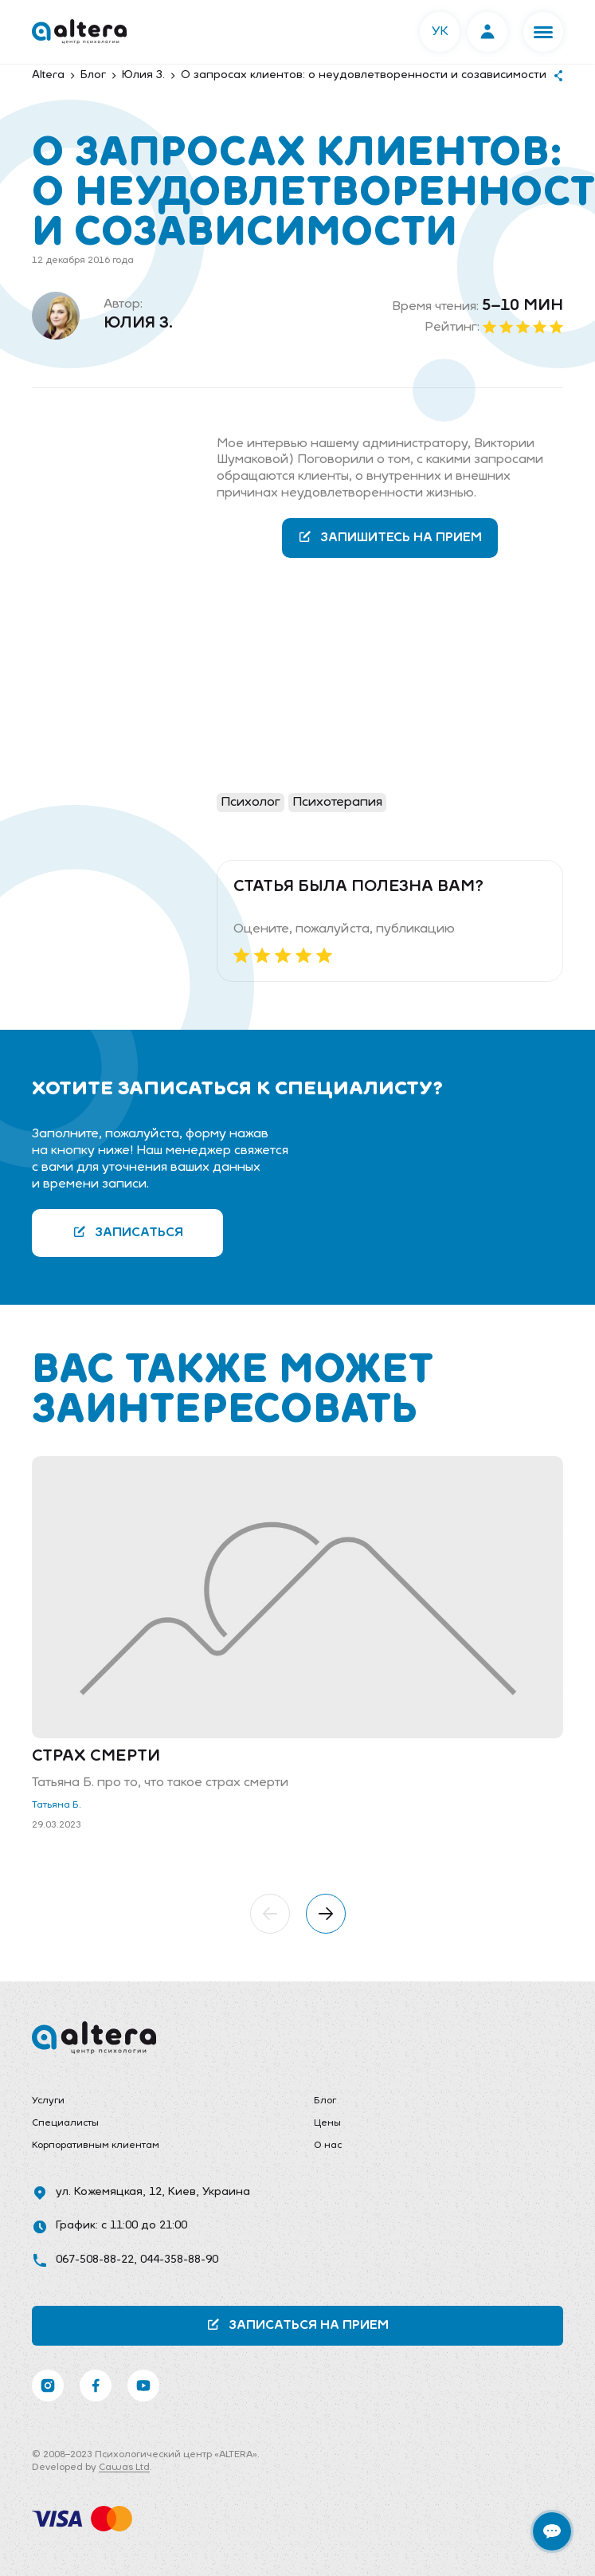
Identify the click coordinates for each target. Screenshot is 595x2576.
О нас (328, 2145)
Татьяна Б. (56, 1805)
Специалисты (65, 2123)
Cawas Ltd (124, 2467)
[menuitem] (157, 2102)
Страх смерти (96, 1757)
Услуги (48, 2101)
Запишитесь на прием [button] (390, 536)
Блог (325, 2101)
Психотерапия (337, 802)
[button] (543, 32)
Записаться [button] (127, 1231)
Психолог (250, 802)
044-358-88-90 (179, 2260)
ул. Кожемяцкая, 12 (109, 2192)
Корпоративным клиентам (95, 2145)
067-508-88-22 (95, 2260)
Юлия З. (138, 324)
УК (440, 32)
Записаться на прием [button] (297, 2324)
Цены (327, 2123)
